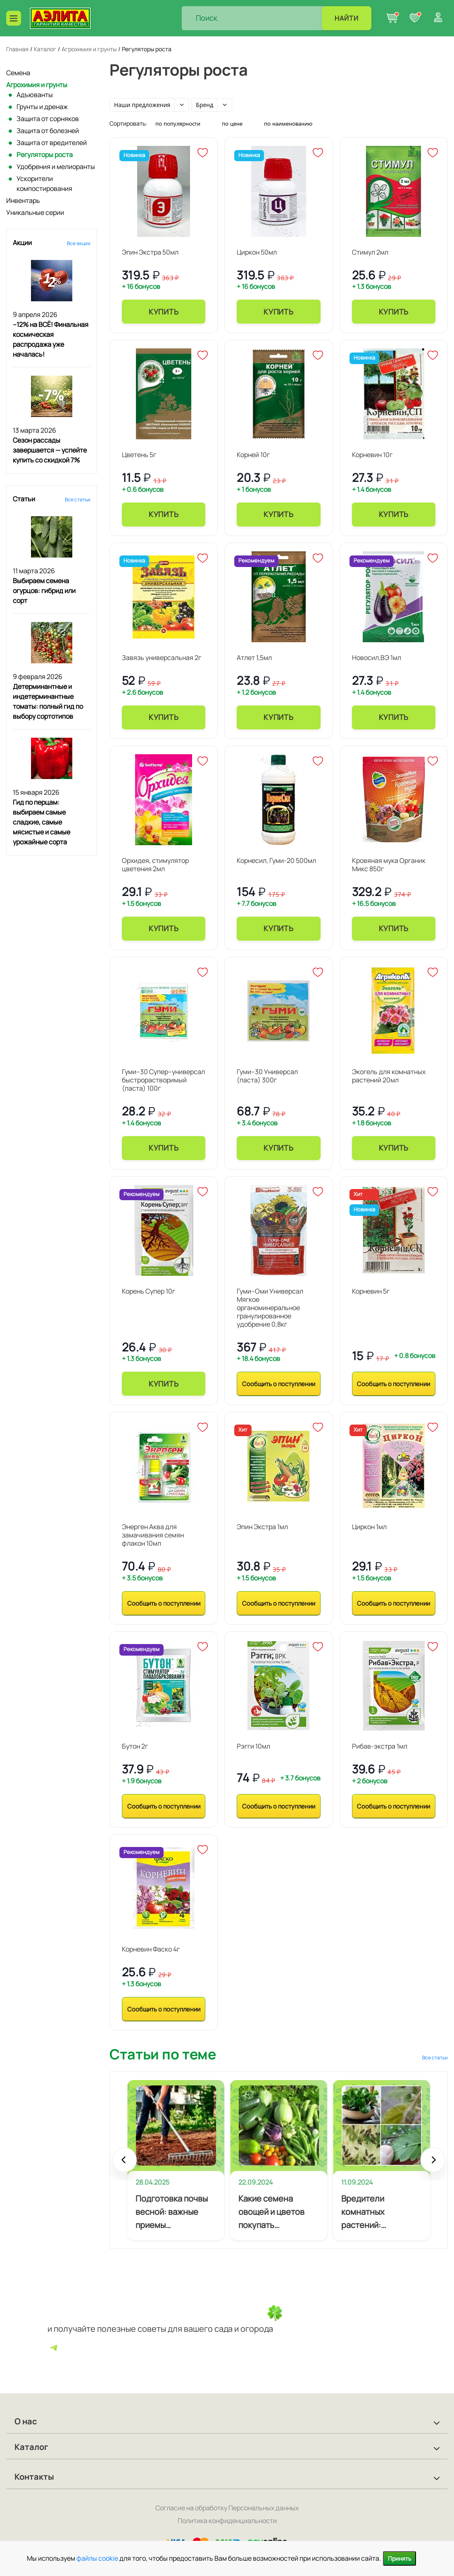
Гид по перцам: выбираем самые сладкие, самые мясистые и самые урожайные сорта (41, 822)
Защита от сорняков (48, 118)
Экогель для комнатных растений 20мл (388, 1075)
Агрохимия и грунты (36, 84)
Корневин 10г (372, 454)
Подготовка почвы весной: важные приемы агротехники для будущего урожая (171, 2212)
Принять (399, 2558)
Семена (18, 72)
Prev (124, 2163)
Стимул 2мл (370, 252)
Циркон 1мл (369, 1526)
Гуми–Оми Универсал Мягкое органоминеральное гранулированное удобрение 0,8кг (270, 1308)
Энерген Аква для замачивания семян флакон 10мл (153, 1535)
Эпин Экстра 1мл (262, 1526)
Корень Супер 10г (148, 1291)
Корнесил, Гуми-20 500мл (276, 860)
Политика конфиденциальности (227, 2520)
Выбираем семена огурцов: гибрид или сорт (44, 590)
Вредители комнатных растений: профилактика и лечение (372, 2212)
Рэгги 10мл (253, 1746)
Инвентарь (23, 200)
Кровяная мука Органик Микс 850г (388, 864)
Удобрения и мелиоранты (56, 166)
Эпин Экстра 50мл (150, 252)
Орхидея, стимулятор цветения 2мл (155, 864)
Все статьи (77, 499)
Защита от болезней (48, 130)
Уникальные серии (35, 212)
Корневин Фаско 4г (151, 1949)
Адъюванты (35, 94)
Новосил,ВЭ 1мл (376, 657)
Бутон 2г (135, 1746)
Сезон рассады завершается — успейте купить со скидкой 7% (50, 450)
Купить (163, 312)
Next (433, 2163)
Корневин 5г (371, 1291)
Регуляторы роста (45, 154)
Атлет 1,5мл (254, 657)
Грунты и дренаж (42, 106)
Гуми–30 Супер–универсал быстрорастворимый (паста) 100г (163, 1080)
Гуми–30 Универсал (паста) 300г (267, 1075)
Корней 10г (253, 454)
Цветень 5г (139, 454)
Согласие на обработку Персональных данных (227, 2507)
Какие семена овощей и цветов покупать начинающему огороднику (271, 2212)
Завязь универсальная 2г (161, 657)
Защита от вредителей (52, 142)
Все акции (78, 243)
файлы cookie (97, 2558)
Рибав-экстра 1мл (379, 1746)
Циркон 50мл (257, 252)
